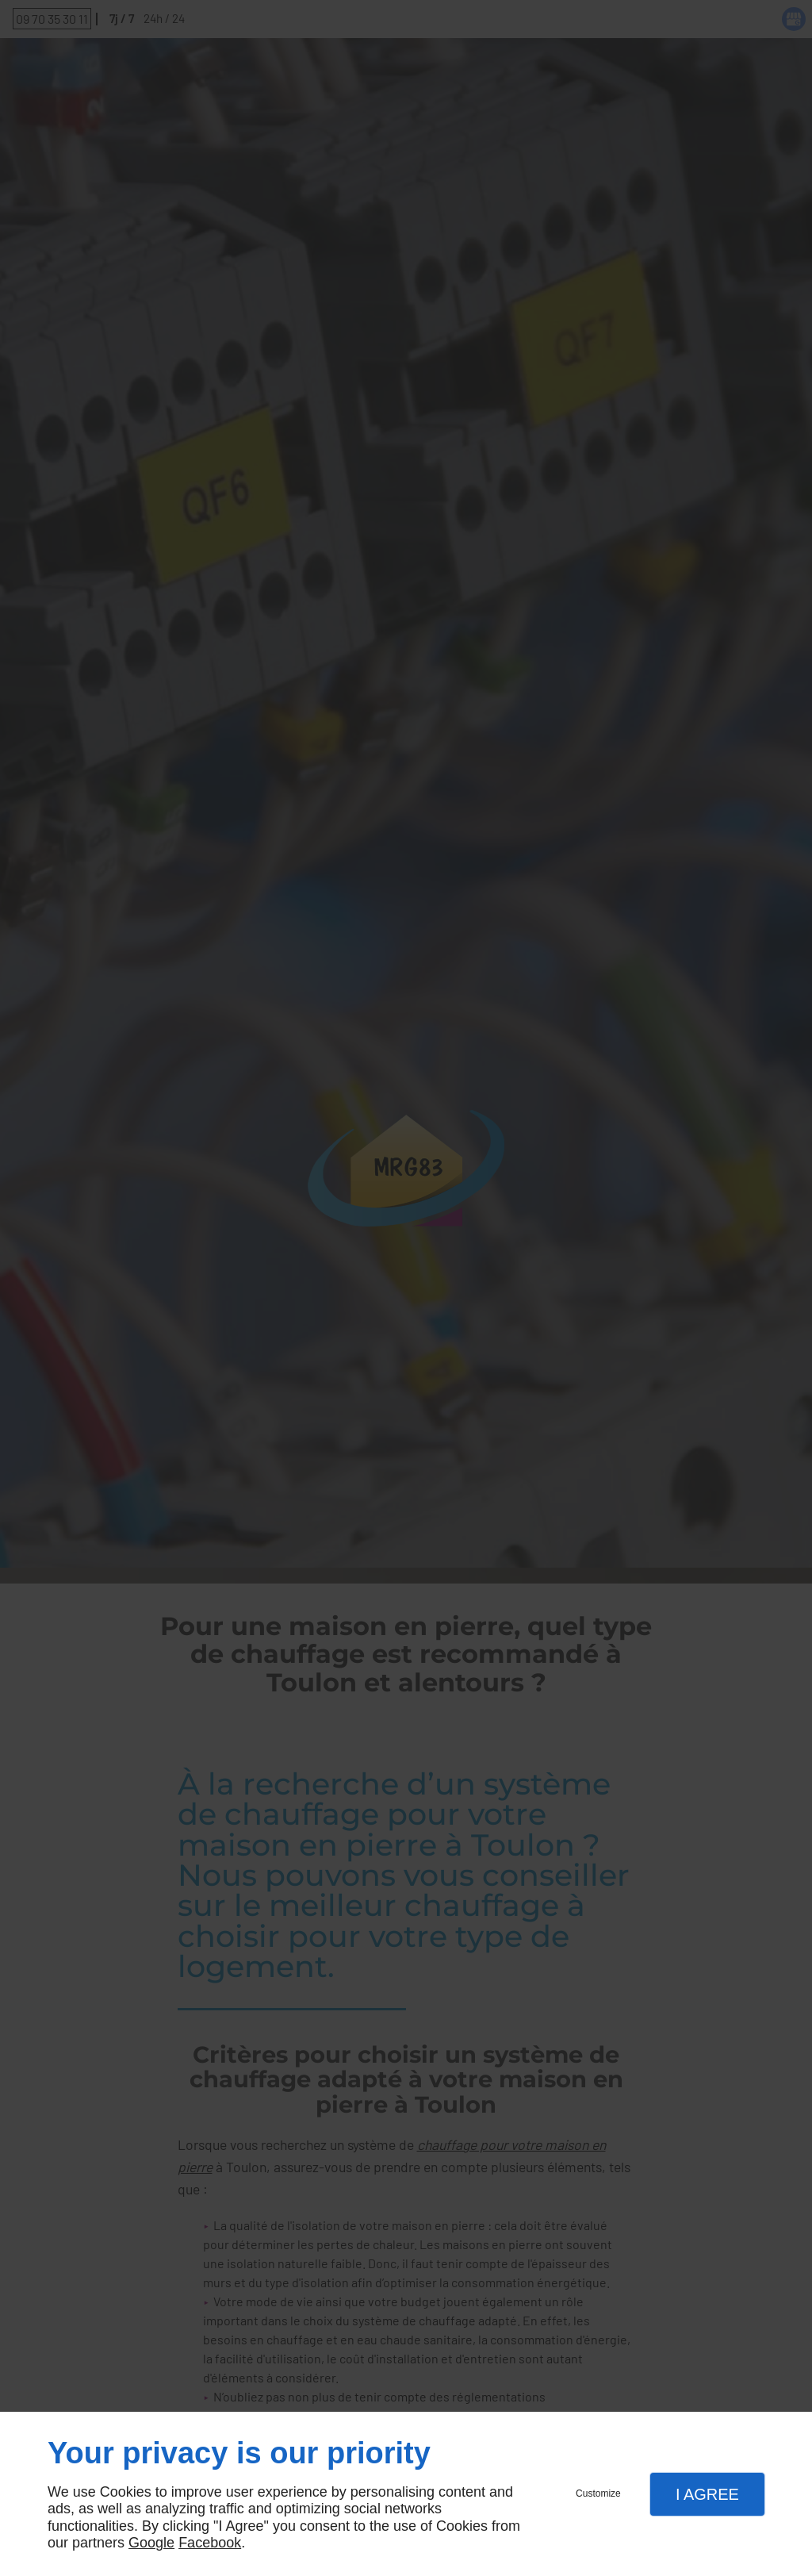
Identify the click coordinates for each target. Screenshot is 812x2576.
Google (151, 2543)
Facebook (209, 2543)
